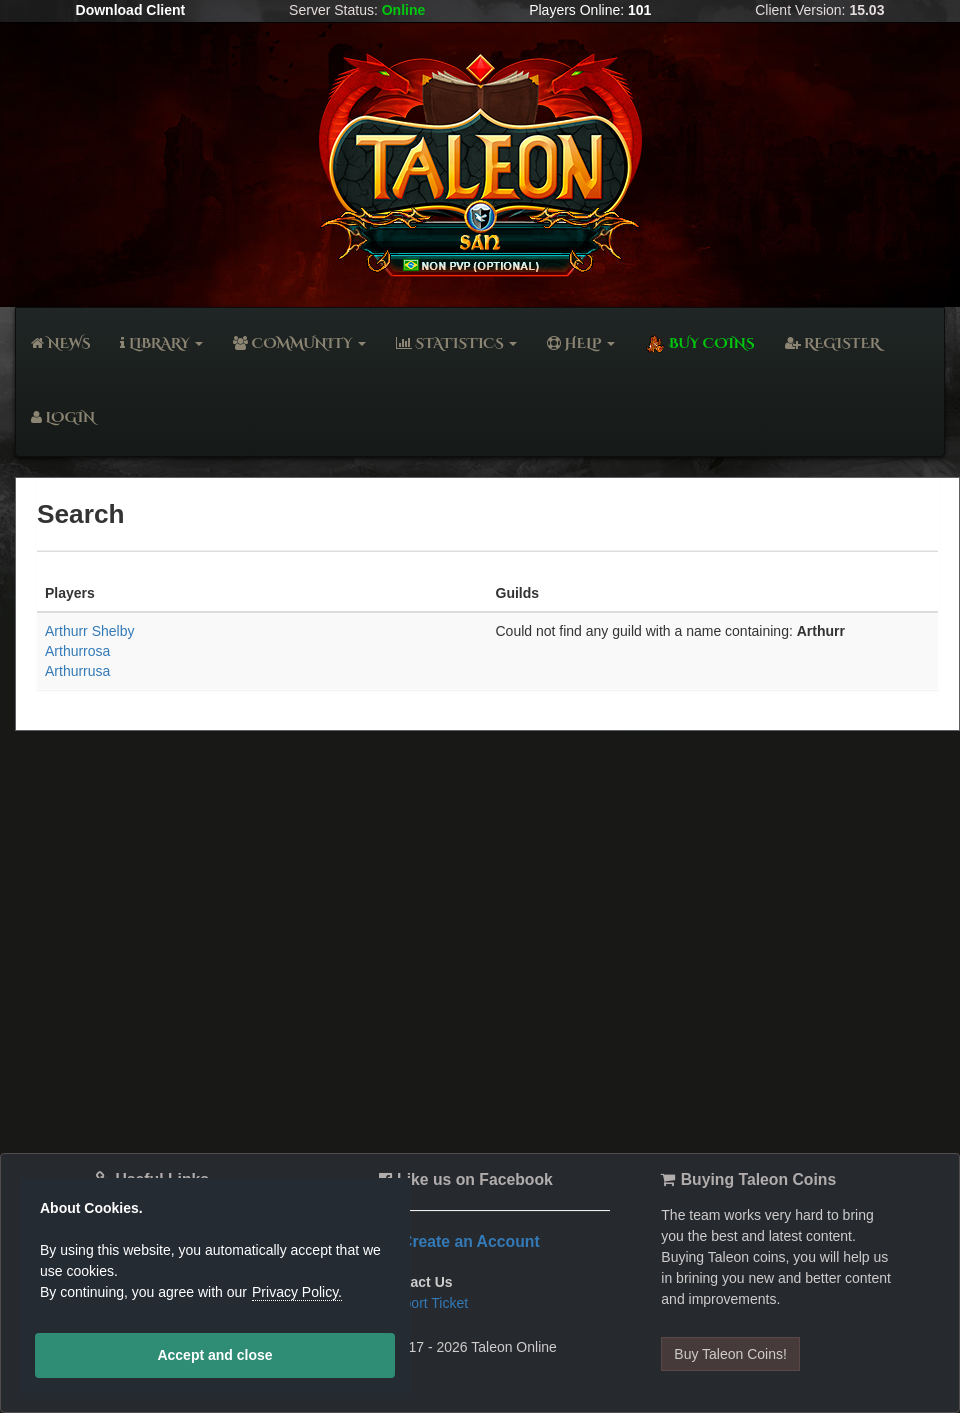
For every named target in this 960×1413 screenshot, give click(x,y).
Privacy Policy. (297, 1292)
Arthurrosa (77, 651)
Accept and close (214, 1355)
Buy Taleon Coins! (730, 1354)
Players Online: (590, 10)
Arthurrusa (77, 671)
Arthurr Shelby (89, 631)
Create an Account (470, 1241)
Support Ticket (424, 1303)
